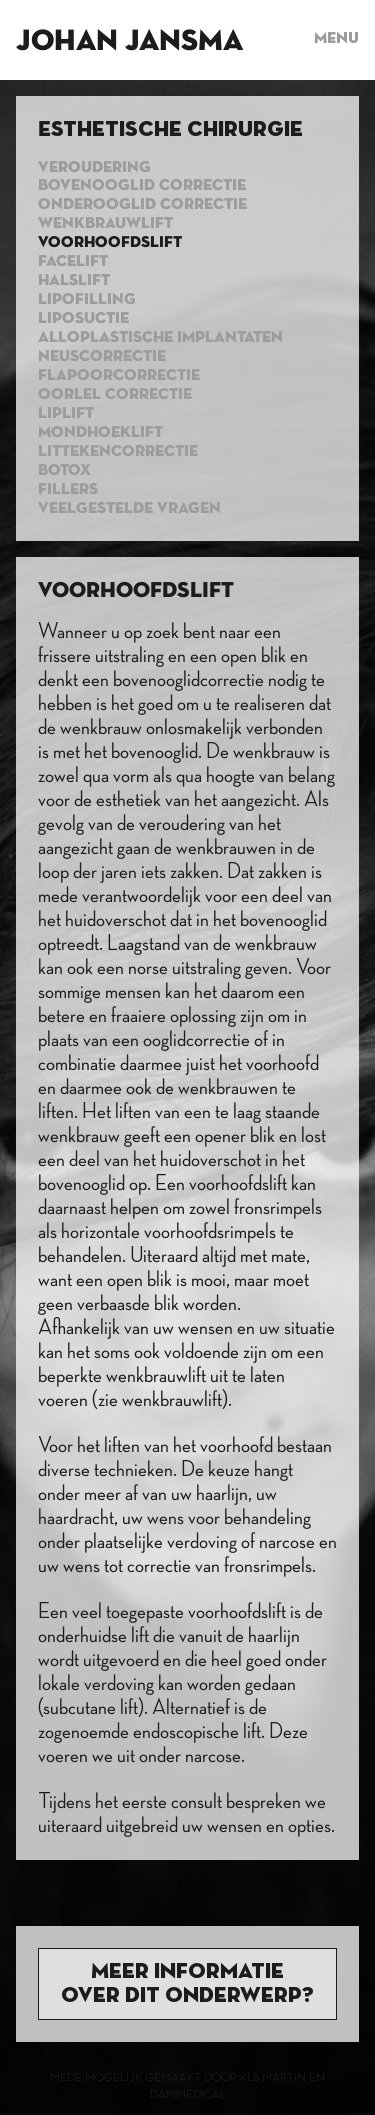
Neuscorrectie (102, 357)
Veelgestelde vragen (129, 509)
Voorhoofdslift (110, 243)
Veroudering (94, 168)
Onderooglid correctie (142, 205)
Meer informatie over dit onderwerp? (187, 1984)
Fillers (68, 490)
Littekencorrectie (118, 452)
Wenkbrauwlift (105, 224)
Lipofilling (87, 300)
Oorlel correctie (115, 395)
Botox (64, 471)
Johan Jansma (129, 42)
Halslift (74, 281)
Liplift (66, 414)
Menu (336, 39)
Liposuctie (83, 319)
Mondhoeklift (100, 433)
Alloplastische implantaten (160, 338)
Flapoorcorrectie (119, 376)
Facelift (73, 262)
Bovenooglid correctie (142, 186)
